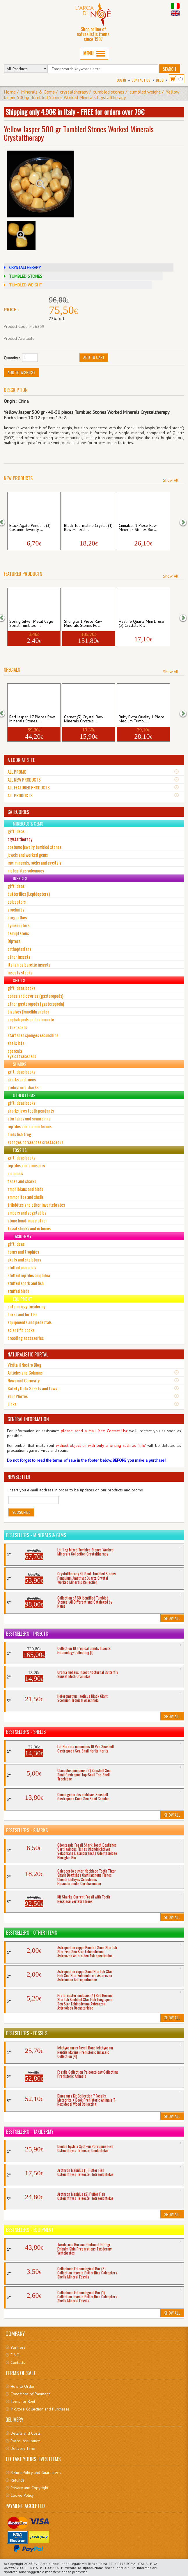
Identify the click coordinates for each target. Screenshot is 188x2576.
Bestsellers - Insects (27, 1634)
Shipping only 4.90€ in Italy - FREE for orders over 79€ (75, 111)
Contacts (17, 2362)
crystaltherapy (74, 92)
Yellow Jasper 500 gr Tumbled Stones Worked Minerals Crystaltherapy (92, 94)
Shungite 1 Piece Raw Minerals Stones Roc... (83, 623)
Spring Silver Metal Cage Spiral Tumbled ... (31, 623)
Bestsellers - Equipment (30, 2230)
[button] (5, 521)
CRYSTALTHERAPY (25, 267)
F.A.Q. (15, 2354)
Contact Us (141, 80)
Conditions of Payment (30, 2393)
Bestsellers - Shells (26, 1732)
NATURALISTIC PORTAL (28, 1354)
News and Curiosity (24, 1380)
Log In (121, 80)
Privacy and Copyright (29, 2487)
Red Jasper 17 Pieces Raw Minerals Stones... (32, 719)
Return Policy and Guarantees (35, 2472)
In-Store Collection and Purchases (40, 2409)
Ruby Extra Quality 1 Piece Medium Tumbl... (141, 719)
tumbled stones (108, 92)
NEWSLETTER (19, 1477)
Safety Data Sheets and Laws (32, 1388)
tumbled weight (145, 92)
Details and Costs (25, 2433)
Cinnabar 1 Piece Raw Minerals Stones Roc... (138, 527)
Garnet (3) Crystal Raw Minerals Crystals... (83, 719)
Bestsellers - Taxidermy (30, 2132)
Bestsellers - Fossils (26, 2033)
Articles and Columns (25, 1372)
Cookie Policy (22, 2495)
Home (10, 92)
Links (12, 1404)
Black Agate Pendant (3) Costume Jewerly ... (30, 527)
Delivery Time (22, 2448)
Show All (170, 480)
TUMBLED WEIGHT (25, 285)
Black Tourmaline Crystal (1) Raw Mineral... (88, 527)
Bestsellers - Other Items (31, 1932)
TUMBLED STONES (25, 276)
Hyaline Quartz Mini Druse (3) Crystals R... (141, 623)
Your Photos (18, 1396)
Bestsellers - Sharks (27, 1830)
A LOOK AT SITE (21, 760)
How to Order (22, 2386)
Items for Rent (22, 2401)
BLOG (160, 80)
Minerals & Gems (38, 92)
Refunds (17, 2480)
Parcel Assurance (25, 2440)
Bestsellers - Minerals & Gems (36, 1535)
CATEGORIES (18, 812)
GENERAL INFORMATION (28, 1419)
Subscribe (21, 1512)
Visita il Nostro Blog (24, 1364)
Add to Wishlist (21, 372)
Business (17, 2347)
